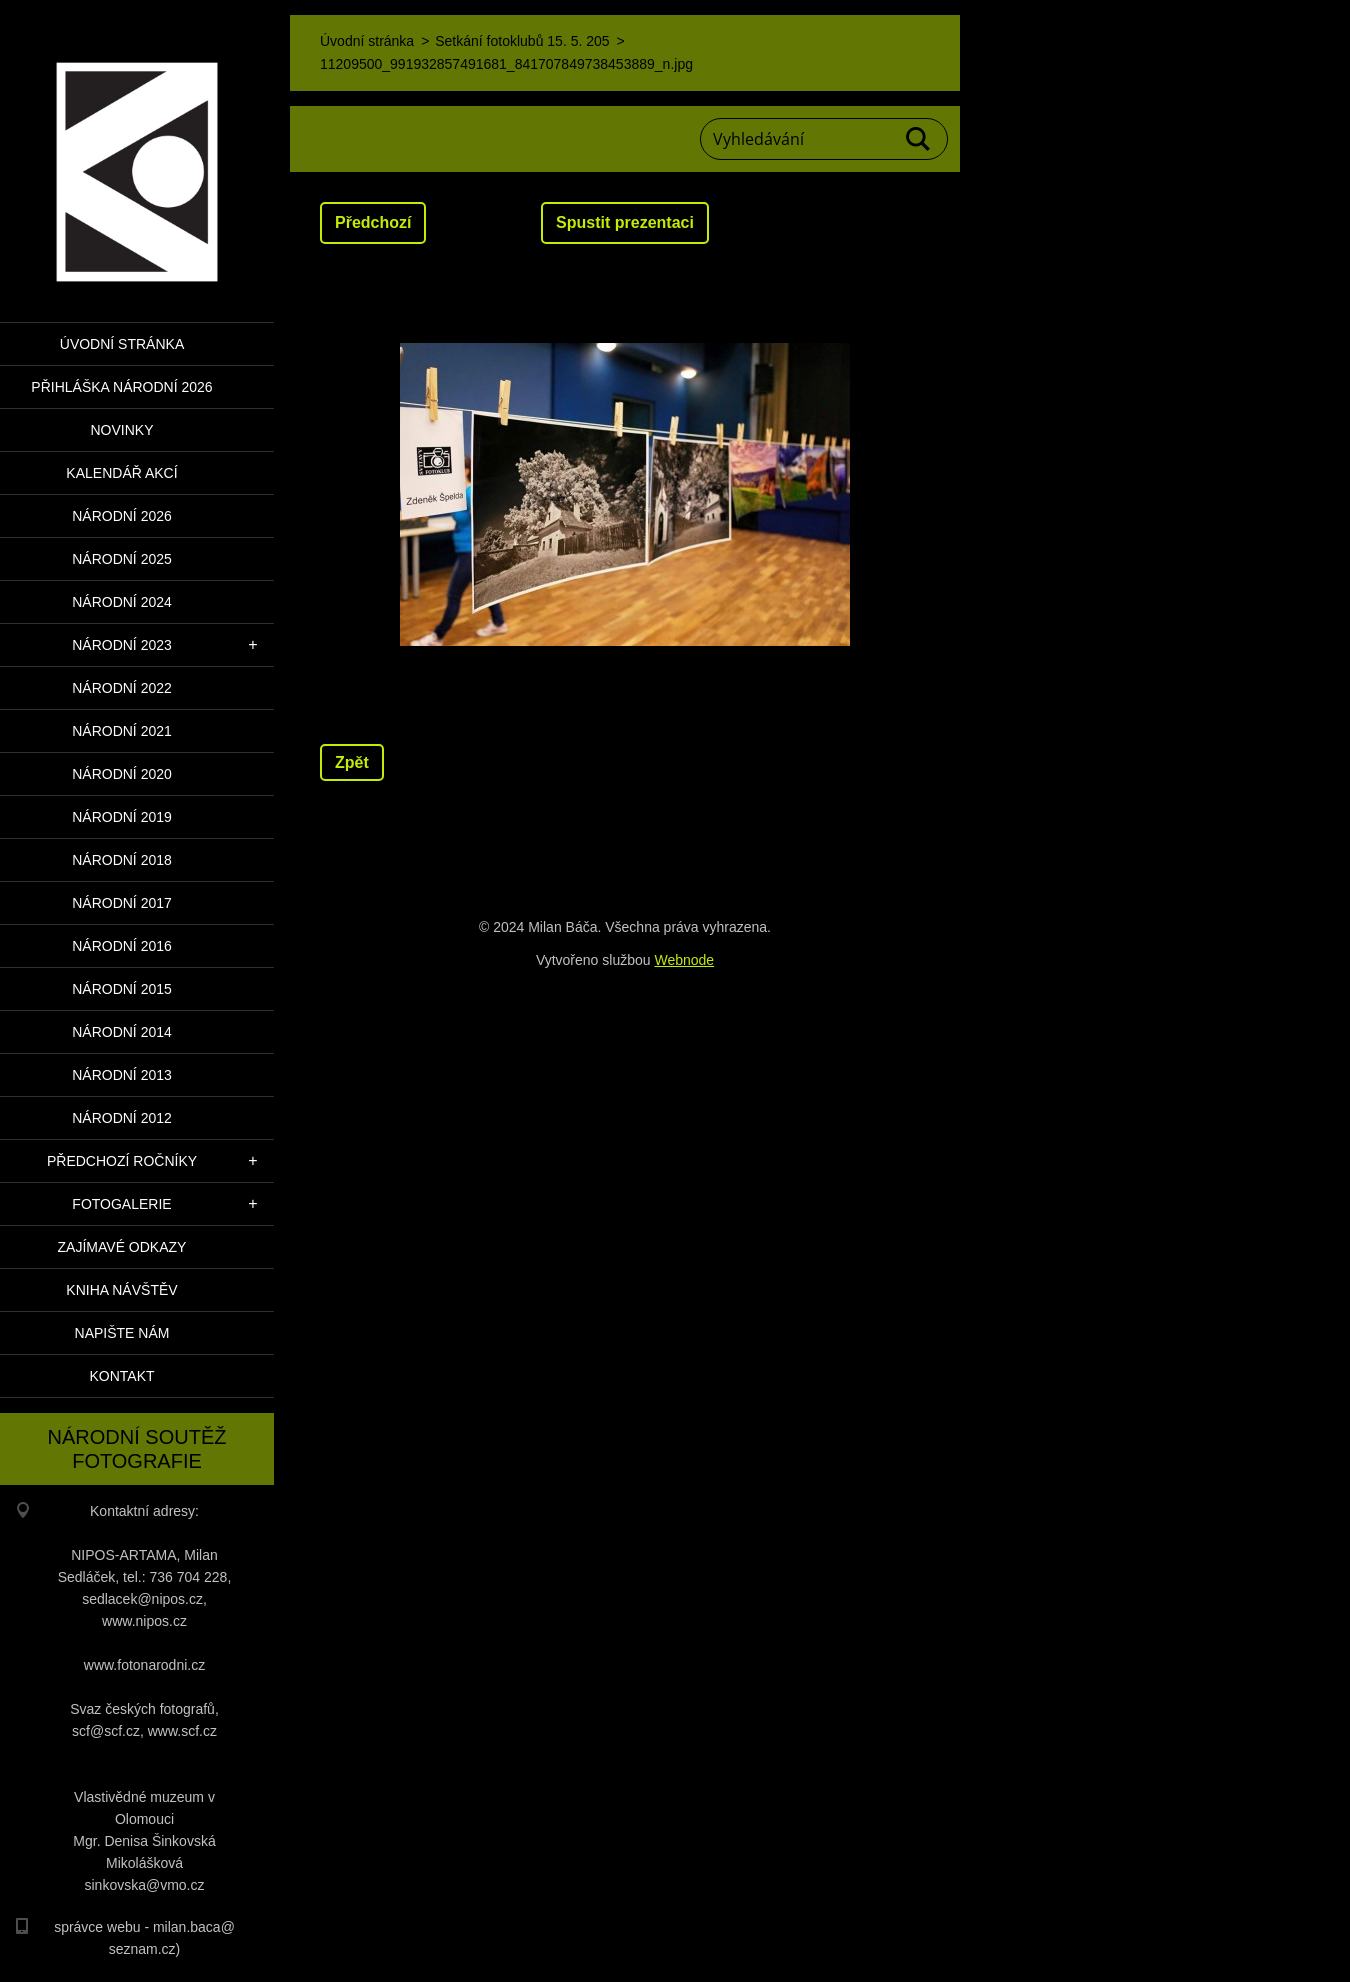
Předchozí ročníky (122, 1161)
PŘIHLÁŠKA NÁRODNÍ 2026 (121, 387)
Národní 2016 (122, 946)
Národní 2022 (122, 688)
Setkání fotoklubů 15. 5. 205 (522, 41)
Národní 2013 (122, 1075)
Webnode (684, 960)
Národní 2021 (122, 731)
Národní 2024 (122, 602)
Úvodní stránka (122, 344)
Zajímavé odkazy (122, 1247)
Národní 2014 (122, 1032)
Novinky (121, 430)
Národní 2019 (122, 817)
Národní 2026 (122, 516)
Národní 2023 (122, 645)
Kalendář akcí (121, 473)
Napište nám (122, 1333)
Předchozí (373, 222)
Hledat (919, 139)
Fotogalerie (121, 1204)
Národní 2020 (122, 774)
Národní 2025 (122, 559)
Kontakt (121, 1376)
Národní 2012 (122, 1118)
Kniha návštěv (121, 1290)
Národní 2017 (122, 903)
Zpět (352, 762)
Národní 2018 (122, 860)
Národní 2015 (122, 989)
